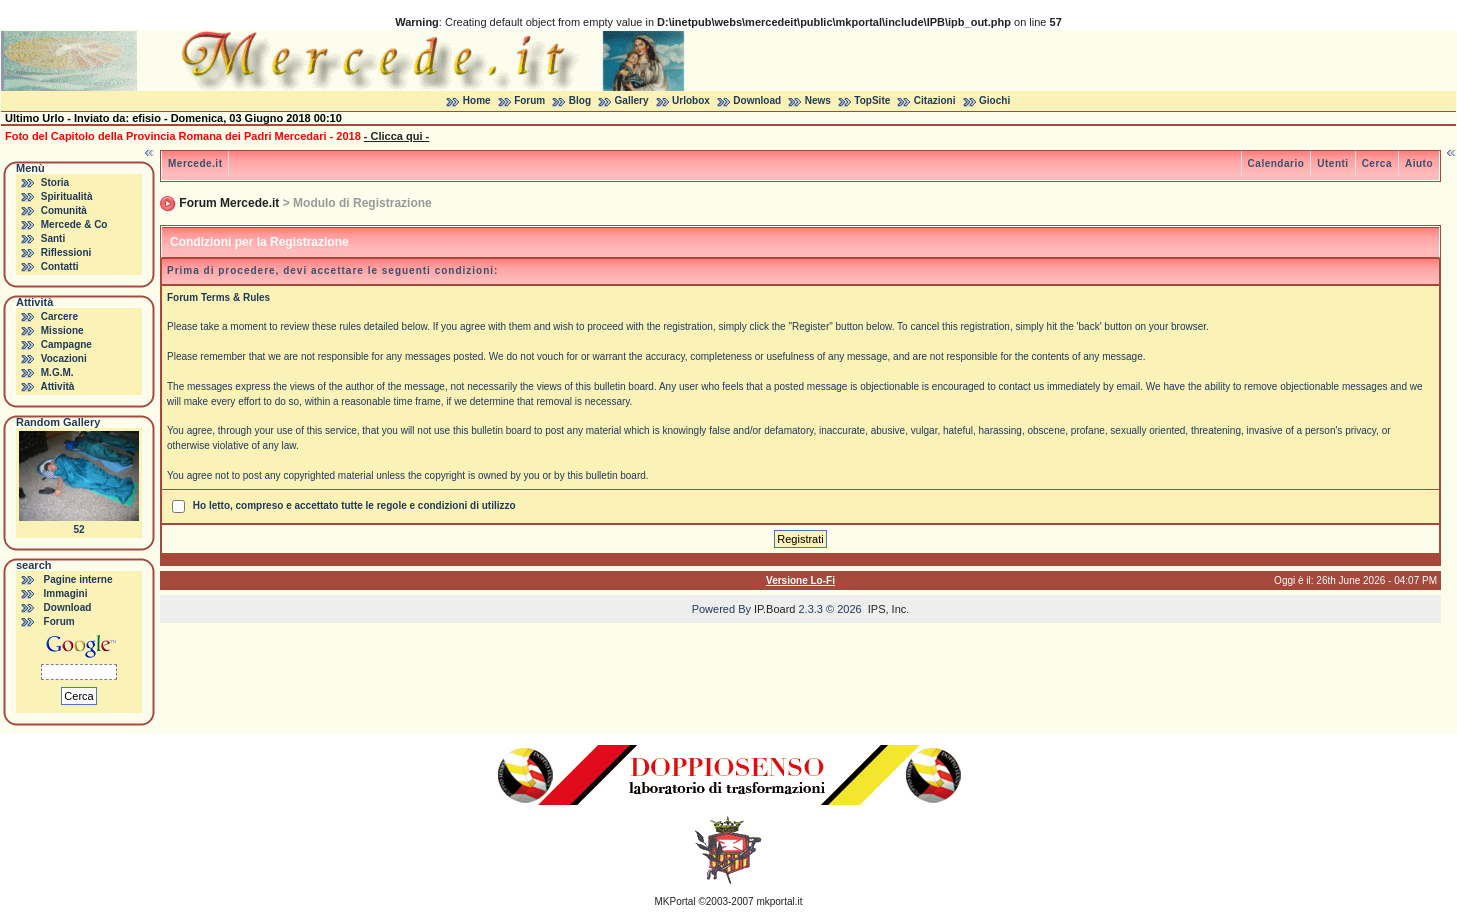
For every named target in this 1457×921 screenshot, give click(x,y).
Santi (53, 238)
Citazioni (935, 100)
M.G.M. (57, 372)
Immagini (66, 593)
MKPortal (675, 901)
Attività (57, 386)
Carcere (59, 316)
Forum (529, 100)
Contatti (60, 266)
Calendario (1276, 163)
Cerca (1377, 163)
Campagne (66, 344)
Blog (580, 100)
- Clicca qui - (396, 136)
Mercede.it (195, 163)
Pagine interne (78, 579)
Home (477, 100)
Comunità (64, 210)
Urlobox (691, 100)
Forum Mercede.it (229, 203)
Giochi (994, 100)
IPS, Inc (887, 609)
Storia (55, 182)
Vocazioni (64, 358)
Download (757, 100)
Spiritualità (67, 196)
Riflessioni (66, 252)
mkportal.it (779, 901)
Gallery (632, 100)
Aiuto (1419, 163)
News (818, 100)
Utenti (1332, 163)
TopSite (872, 100)
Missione (62, 330)
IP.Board (774, 609)
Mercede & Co (74, 224)
